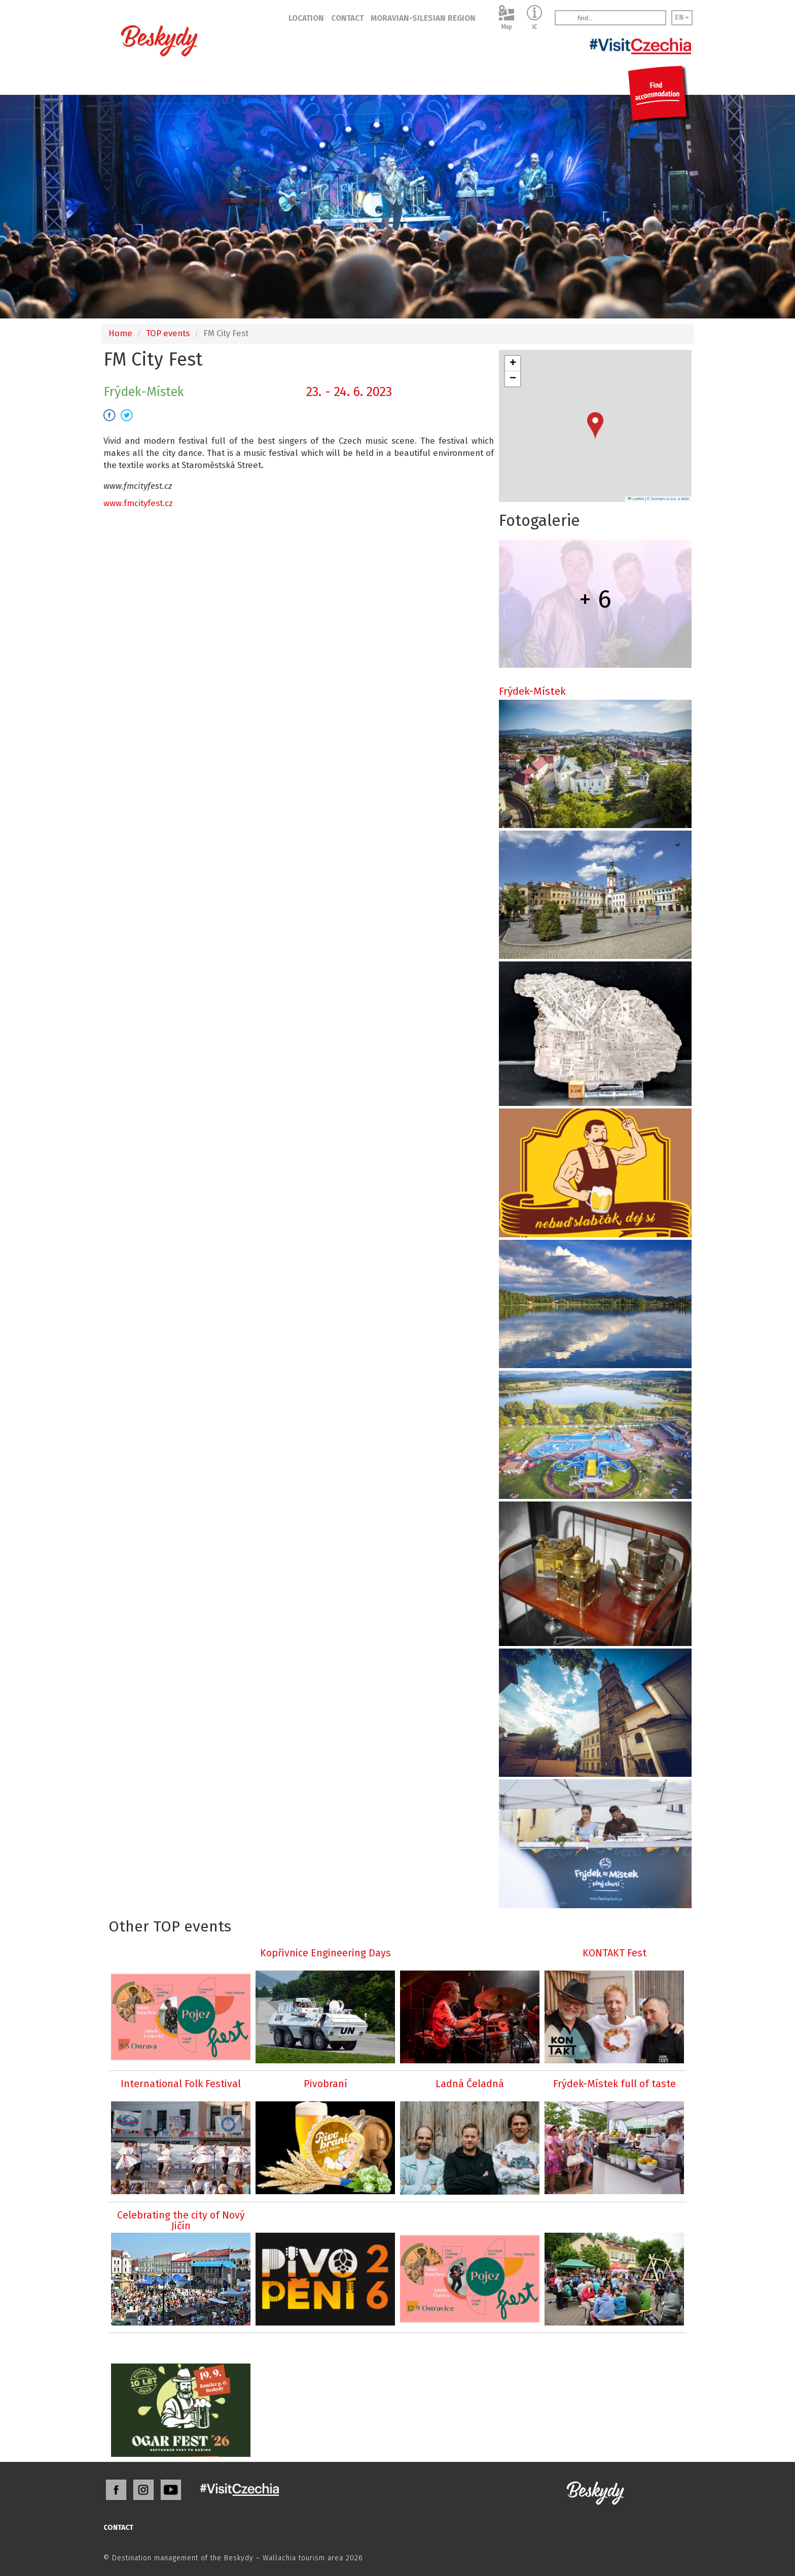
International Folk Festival (181, 2084)
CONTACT (347, 18)
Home (120, 333)
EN (682, 17)
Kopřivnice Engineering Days (325, 1953)
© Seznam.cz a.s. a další (668, 498)
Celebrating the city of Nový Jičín (181, 2220)
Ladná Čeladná (470, 2084)
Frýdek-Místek (532, 691)
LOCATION (306, 18)
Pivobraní (325, 2084)
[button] (595, 426)
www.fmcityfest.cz (138, 503)
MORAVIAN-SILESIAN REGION (423, 18)
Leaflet (636, 498)
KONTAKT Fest (614, 1953)
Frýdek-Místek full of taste (614, 2084)
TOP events (168, 333)
